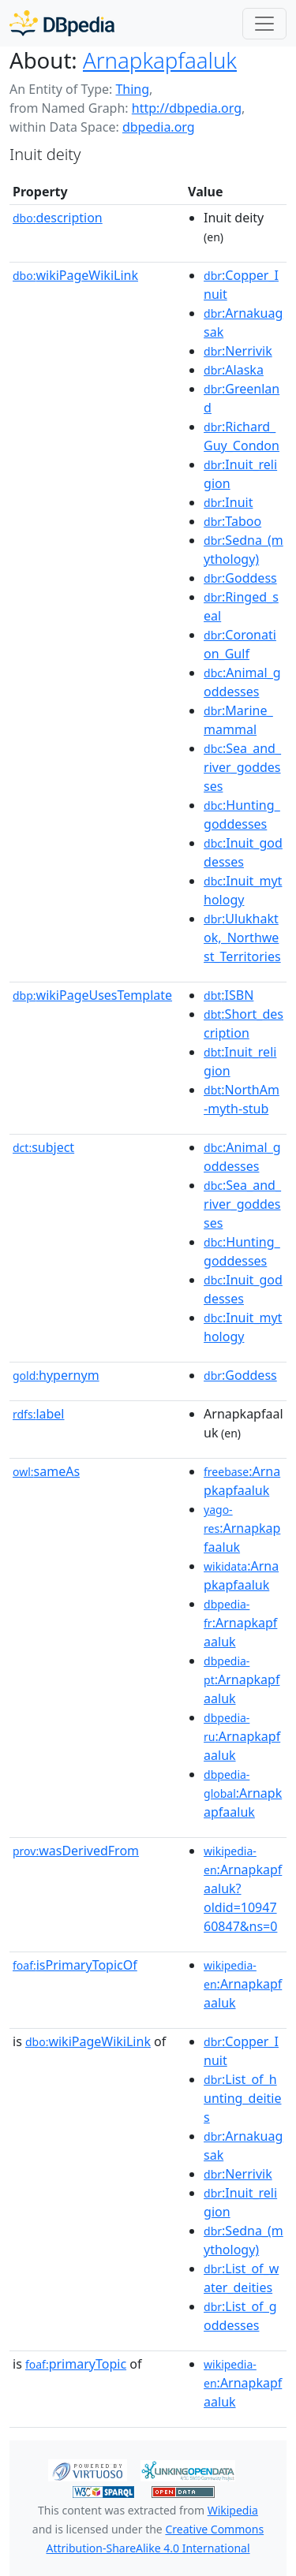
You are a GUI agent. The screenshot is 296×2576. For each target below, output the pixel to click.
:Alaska (234, 369)
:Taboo (232, 521)
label (39, 1413)
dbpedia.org (158, 127)
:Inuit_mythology (243, 890)
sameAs (46, 1471)
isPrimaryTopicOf (75, 1965)
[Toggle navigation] (264, 23)
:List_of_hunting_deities (242, 2098)
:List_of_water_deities (241, 2278)
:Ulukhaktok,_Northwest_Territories (242, 937)
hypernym (56, 1375)
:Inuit (228, 502)
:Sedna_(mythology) (243, 549)
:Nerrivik (238, 351)
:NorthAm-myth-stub (241, 1099)
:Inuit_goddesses (243, 852)
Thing (132, 89)
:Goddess (240, 578)
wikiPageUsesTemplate (92, 995)
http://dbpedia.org (187, 108)
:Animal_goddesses (242, 682)
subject (43, 1147)
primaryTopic (75, 2364)
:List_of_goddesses (240, 2316)
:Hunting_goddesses (242, 814)
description (58, 217)
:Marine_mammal (238, 720)
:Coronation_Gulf (240, 644)
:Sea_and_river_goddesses (242, 767)
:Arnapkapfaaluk (242, 1481)
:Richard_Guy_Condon (241, 436)
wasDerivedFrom (76, 1850)
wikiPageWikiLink (75, 275)
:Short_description (243, 1023)
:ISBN (228, 995)
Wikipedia (233, 2510)
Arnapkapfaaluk (160, 60)
